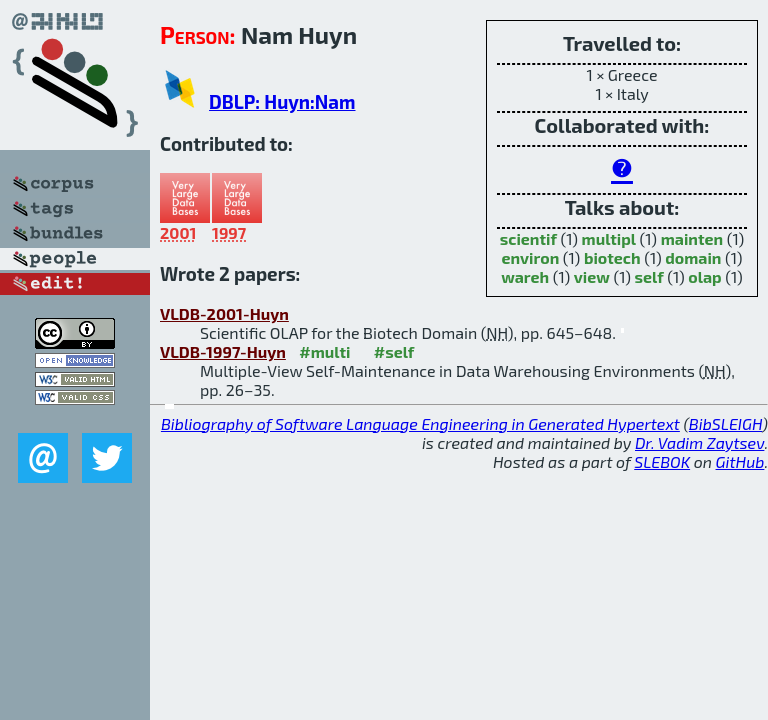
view (592, 276)
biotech (612, 257)
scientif (528, 238)
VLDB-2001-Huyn (224, 313)
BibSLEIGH (725, 423)
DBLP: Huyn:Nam (282, 101)
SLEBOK (662, 461)
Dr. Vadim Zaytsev (699, 442)
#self (394, 351)
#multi (324, 351)
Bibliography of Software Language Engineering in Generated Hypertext (420, 423)
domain (693, 257)
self (649, 276)
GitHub (740, 461)
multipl (609, 238)
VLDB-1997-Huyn (223, 351)
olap (704, 276)
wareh (525, 276)
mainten (692, 238)
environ (530, 257)
